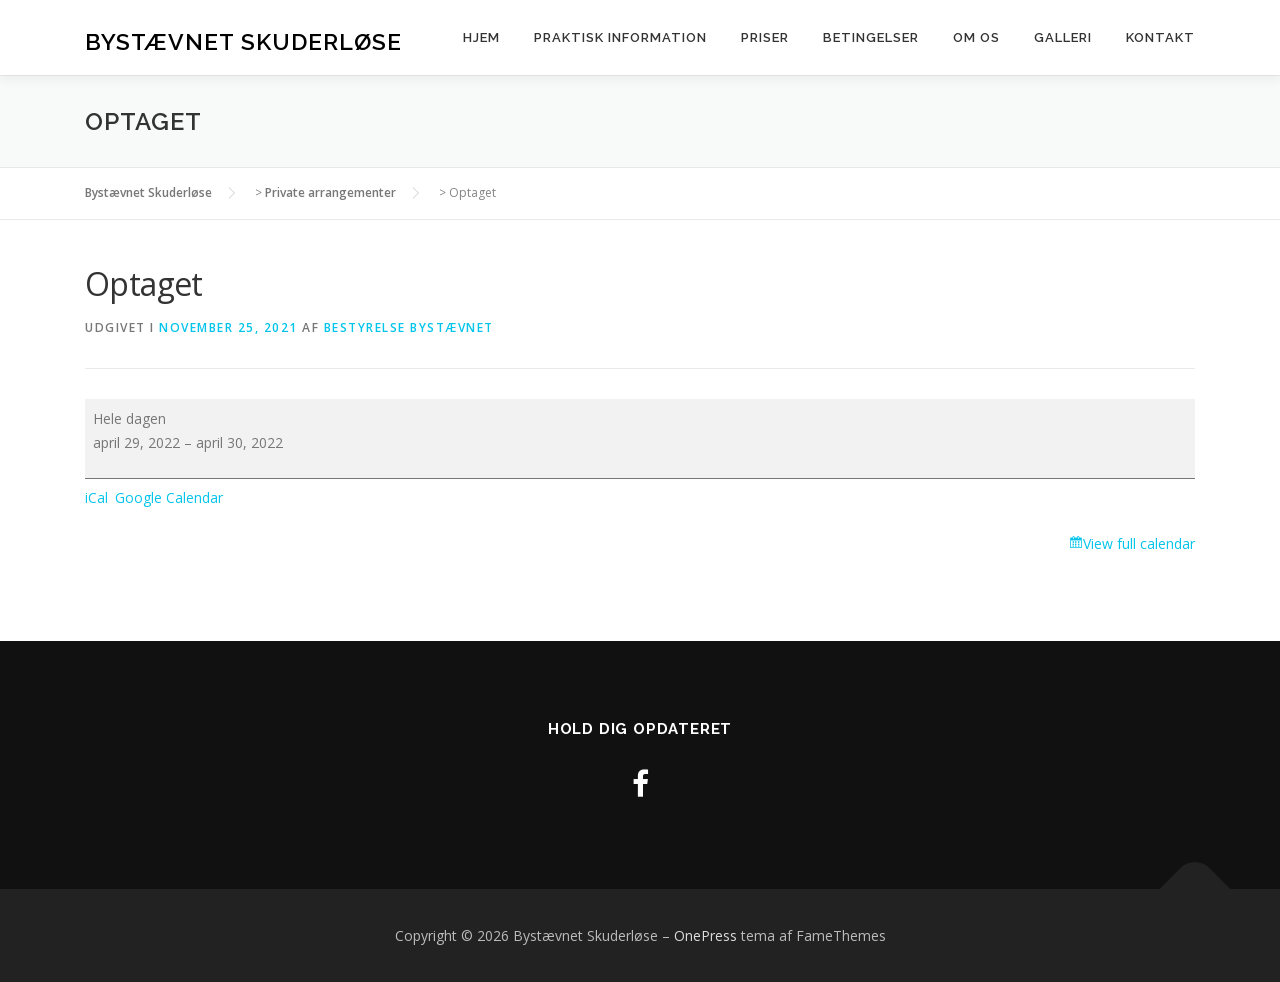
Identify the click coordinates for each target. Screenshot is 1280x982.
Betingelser (871, 37)
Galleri (1063, 37)
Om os (976, 37)
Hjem (481, 37)
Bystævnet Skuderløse (243, 40)
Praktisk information (620, 37)
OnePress (705, 935)
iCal (96, 497)
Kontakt (1160, 37)
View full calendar (1139, 543)
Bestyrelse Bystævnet (409, 327)
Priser (765, 37)
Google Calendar (169, 497)
